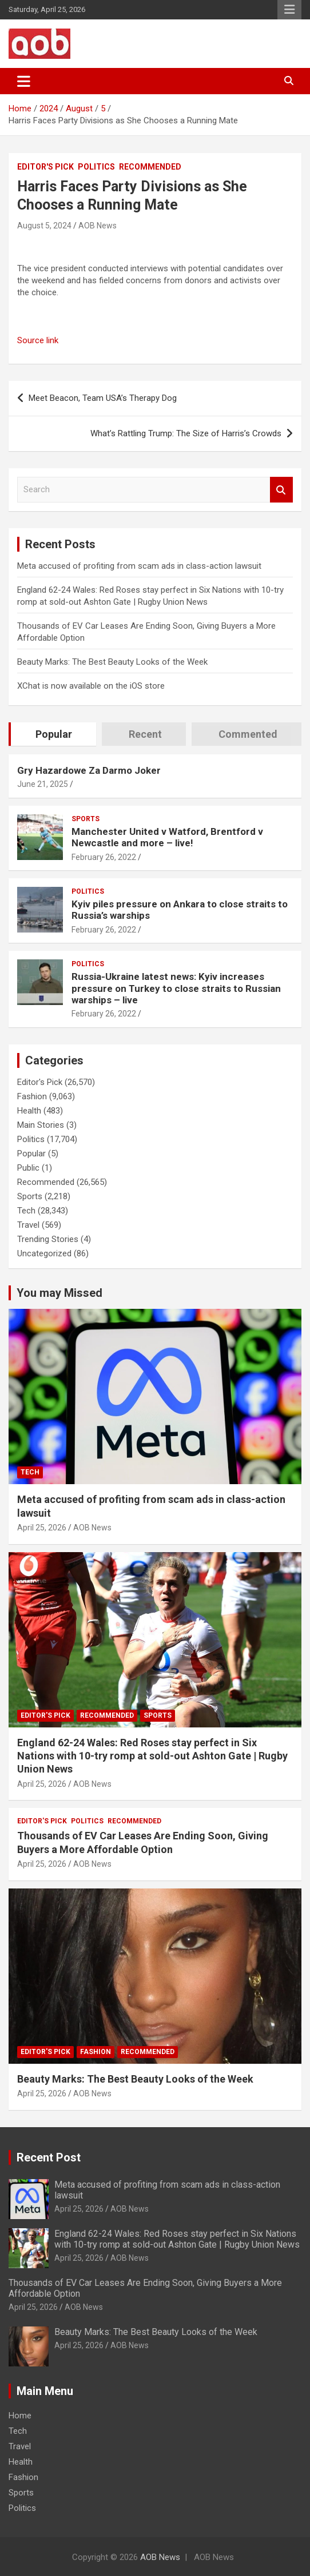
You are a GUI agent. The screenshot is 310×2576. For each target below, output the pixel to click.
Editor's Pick (45, 166)
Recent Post (49, 2157)
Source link (37, 340)
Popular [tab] (53, 734)
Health (29, 1111)
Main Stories (40, 1125)
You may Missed (59, 1293)
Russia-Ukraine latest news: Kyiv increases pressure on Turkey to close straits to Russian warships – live (176, 988)
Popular (31, 1153)
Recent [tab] (145, 734)
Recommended (150, 166)
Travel (28, 1225)
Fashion (32, 1096)
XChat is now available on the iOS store (91, 686)
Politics (96, 166)
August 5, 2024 (44, 225)
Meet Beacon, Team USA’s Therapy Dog (103, 398)
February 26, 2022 (103, 857)
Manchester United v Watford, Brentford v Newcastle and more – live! (167, 837)
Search (281, 490)
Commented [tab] (247, 734)
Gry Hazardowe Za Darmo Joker (89, 770)
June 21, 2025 (42, 784)
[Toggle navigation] (24, 81)
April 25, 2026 (41, 1527)
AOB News (97, 225)
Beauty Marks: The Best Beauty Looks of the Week (112, 662)
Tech (26, 1210)
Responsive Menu (289, 9)
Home (20, 2415)
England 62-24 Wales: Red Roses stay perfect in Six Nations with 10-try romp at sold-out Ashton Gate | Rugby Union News (152, 1756)
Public (28, 1168)
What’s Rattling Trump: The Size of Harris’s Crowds (185, 433)
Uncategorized (44, 1253)
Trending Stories (47, 1239)
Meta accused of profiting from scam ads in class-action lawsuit (139, 566)
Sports (85, 819)
